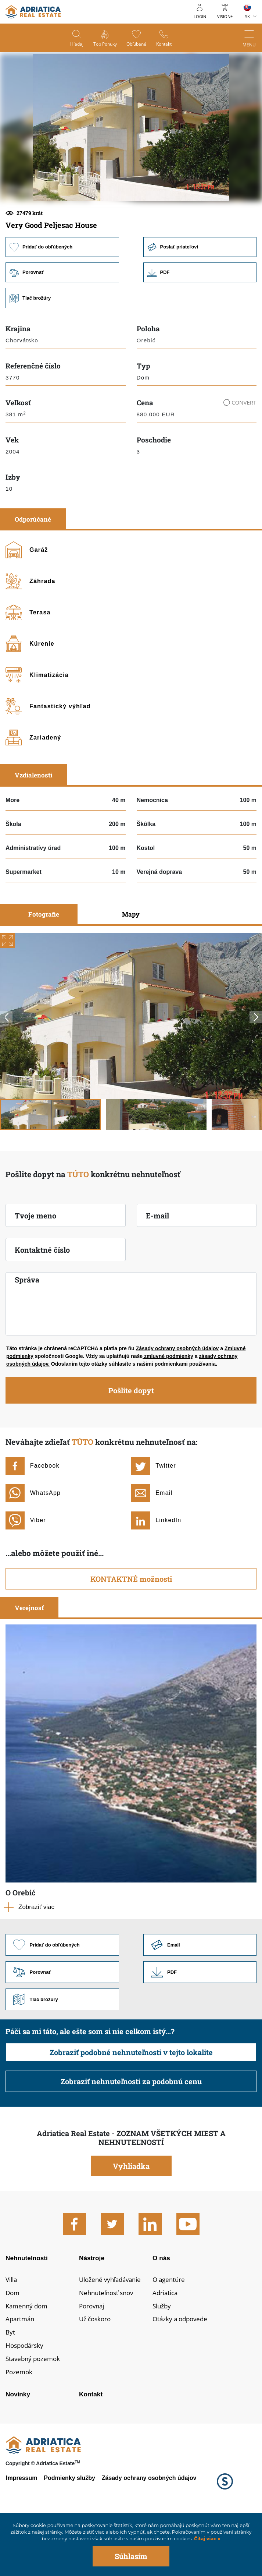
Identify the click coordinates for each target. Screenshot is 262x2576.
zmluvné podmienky (168, 1406)
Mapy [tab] (131, 964)
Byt (10, 2386)
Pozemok (20, 2427)
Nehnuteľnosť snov (108, 2345)
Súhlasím (131, 2556)
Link (200, 322)
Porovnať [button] (62, 322)
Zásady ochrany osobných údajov (177, 1398)
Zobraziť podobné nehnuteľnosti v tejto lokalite (131, 2103)
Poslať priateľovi (200, 296)
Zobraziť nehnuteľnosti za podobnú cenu (131, 2132)
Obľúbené (137, 44)
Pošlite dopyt (131, 1440)
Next (256, 1067)
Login (200, 16)
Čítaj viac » (206, 2538)
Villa (12, 2332)
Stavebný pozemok (35, 2413)
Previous (6, 1067)
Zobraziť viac (36, 1956)
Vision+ (225, 16)
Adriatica (166, 2345)
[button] (78, 226)
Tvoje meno (35, 1265)
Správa (27, 1329)
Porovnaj (93, 2358)
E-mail (157, 1265)
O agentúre (169, 2332)
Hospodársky (26, 2399)
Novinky (18, 2449)
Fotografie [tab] (43, 964)
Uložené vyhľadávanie (112, 2332)
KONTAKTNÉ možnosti (131, 1628)
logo (33, 12)
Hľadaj (75, 44)
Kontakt (165, 44)
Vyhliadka (131, 2217)
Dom (13, 2345)
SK (247, 16)
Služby (162, 2358)
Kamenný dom (28, 2358)
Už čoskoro (96, 2372)
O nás (161, 2309)
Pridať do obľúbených (62, 296)
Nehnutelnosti (27, 2309)
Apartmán (21, 2372)
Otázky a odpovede (181, 2372)
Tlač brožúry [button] (62, 347)
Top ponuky (104, 44)
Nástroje (92, 2309)
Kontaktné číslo (42, 1299)
